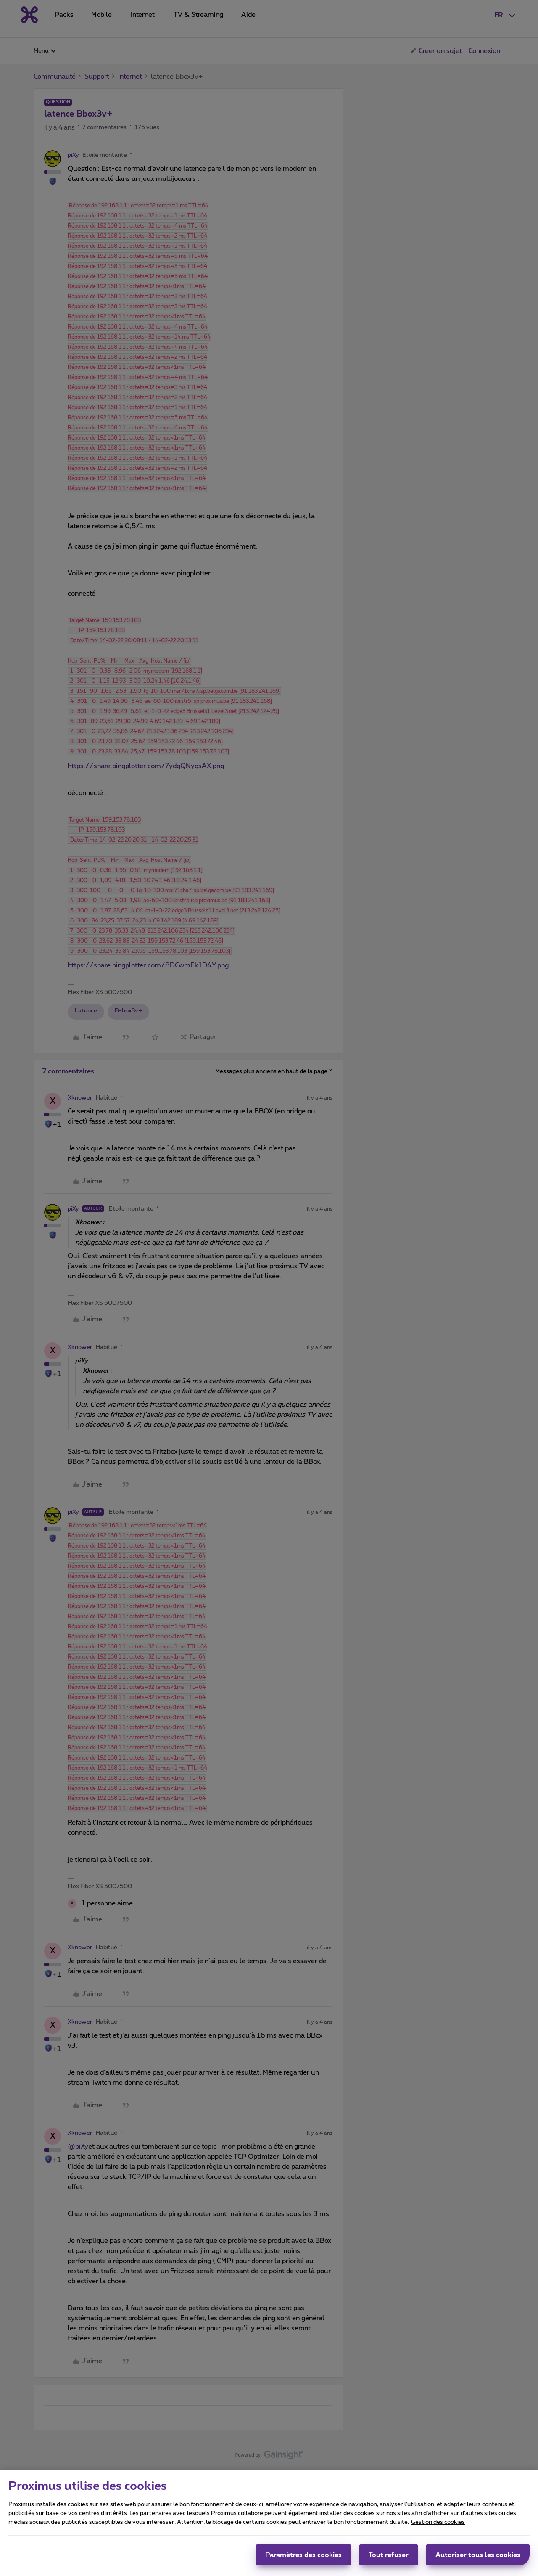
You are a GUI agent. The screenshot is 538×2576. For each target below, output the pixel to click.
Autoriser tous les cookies (477, 2558)
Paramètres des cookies (303, 2558)
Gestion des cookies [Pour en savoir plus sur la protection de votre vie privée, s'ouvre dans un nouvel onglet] (438, 2526)
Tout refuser (389, 2558)
